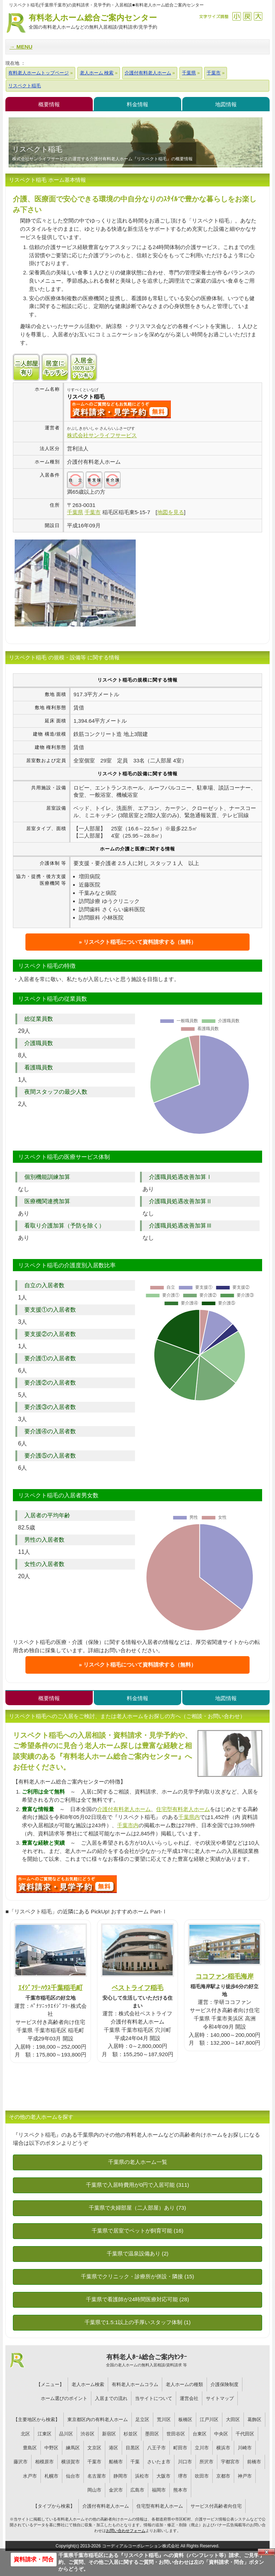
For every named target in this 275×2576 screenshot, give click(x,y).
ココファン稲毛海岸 (225, 1976)
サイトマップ (220, 2398)
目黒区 (133, 2447)
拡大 (258, 16)
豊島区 (30, 2447)
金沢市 (116, 2490)
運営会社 (189, 2398)
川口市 (185, 2461)
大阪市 (163, 2476)
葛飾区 (254, 2419)
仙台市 (73, 2476)
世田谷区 (176, 2433)
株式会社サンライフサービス (102, 435)
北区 (25, 2433)
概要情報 (49, 104)
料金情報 (137, 104)
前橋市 (254, 2461)
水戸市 (30, 2476)
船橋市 (116, 2461)
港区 (113, 2447)
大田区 (233, 2419)
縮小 (236, 16)
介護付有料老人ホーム (124, 1809)
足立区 (142, 2419)
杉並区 (131, 2433)
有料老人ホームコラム (135, 2384)
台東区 (200, 2433)
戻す (247, 16)
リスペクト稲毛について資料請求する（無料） (139, 942)
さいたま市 (158, 2461)
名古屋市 (96, 2476)
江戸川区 (209, 2419)
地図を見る (170, 512)
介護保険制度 (224, 2384)
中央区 (221, 2433)
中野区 (51, 2447)
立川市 (202, 2447)
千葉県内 (189, 1817)
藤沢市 (21, 2461)
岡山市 (94, 2490)
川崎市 (245, 2447)
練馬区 (73, 2447)
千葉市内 (128, 1825)
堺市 (182, 2476)
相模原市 (44, 2461)
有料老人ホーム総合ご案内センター (93, 22)
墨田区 (152, 2433)
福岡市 (159, 2490)
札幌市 (51, 2476)
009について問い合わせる (66, 1884)
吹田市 (202, 2476)
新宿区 (109, 2433)
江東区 (45, 2433)
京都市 (223, 2476)
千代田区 (245, 2433)
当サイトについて (153, 2398)
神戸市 (245, 2476)
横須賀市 (70, 2461)
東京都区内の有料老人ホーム (97, 2419)
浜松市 (142, 2476)
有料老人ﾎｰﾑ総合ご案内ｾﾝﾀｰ (146, 2360)
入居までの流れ (111, 2398)
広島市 (137, 2490)
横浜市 (223, 2447)
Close (266, 2552)
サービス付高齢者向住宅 (216, 2506)
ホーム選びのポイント (64, 2398)
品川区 (66, 2433)
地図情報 (226, 104)
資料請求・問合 (34, 2559)
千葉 (135, 2461)
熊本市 (180, 2490)
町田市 (180, 2447)
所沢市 (206, 2461)
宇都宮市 (230, 2461)
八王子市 (156, 2447)
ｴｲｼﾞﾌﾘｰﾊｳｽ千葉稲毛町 (50, 1987)
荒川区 (164, 2419)
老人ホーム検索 (88, 2384)
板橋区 (185, 2419)
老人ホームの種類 (184, 2384)
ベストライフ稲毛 (137, 1987)
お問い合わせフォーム (125, 2530)
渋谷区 (88, 2433)
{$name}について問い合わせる (121, 409)
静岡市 (120, 2476)
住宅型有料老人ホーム (183, 1809)
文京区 (94, 2447)
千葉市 (94, 2461)
